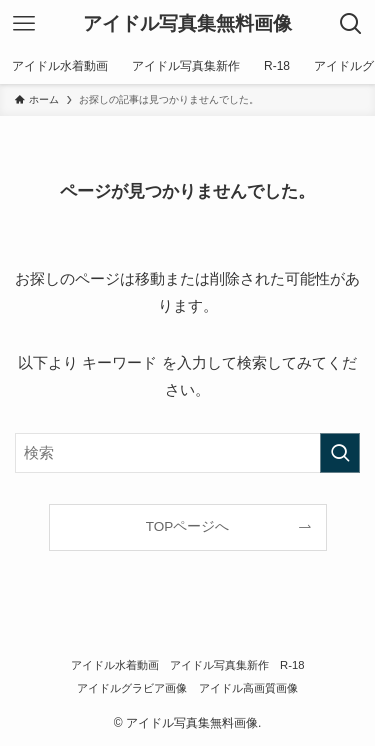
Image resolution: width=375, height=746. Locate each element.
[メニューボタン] (24, 24)
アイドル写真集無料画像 (187, 24)
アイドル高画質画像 (248, 688)
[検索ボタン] (351, 24)
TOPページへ (188, 526)
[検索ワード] (187, 453)
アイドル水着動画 (115, 665)
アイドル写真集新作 (219, 665)
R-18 (292, 665)
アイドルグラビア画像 (132, 688)
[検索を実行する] (340, 453)
